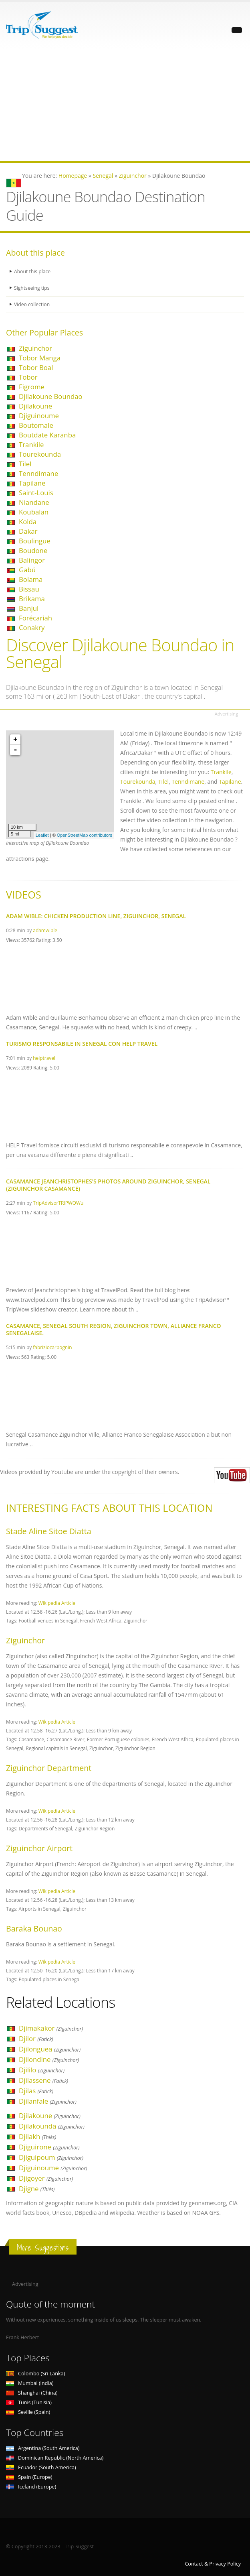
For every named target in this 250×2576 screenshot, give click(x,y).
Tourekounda (40, 454)
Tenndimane (38, 473)
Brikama (32, 598)
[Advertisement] (125, 105)
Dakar (28, 531)
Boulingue (34, 540)
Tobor (28, 377)
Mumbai (29, 2383)
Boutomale (36, 425)
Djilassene (43, 2080)
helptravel (44, 1058)
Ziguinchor (35, 348)
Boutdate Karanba (47, 434)
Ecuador (41, 2467)
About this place (33, 271)
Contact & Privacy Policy (213, 2563)
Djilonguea (50, 2048)
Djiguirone (49, 2146)
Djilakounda (52, 2126)
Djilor (36, 2038)
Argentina (43, 2448)
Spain (29, 2477)
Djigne (36, 2188)
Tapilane (32, 483)
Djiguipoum (51, 2157)
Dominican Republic (54, 2457)
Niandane (34, 502)
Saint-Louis (36, 492)
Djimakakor (51, 2028)
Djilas (36, 2090)
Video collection (32, 304)
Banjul (28, 608)
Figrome (31, 386)
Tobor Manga (39, 357)
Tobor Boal (36, 367)
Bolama (30, 579)
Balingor (32, 560)
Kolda (27, 521)
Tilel (25, 463)
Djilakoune (35, 406)
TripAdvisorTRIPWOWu (58, 1203)
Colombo (35, 2373)
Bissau (29, 589)
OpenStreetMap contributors (84, 835)
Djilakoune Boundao (51, 396)
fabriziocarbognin (52, 1347)
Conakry (31, 627)
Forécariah (35, 617)
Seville (28, 2412)
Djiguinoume (39, 415)
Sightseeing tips (32, 288)
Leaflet (42, 835)
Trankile (31, 444)
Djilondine (49, 2059)
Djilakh (37, 2136)
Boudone (33, 550)
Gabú (27, 569)
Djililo (42, 2069)
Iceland (31, 2486)
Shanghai (31, 2392)
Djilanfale (48, 2101)
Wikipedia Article (56, 1603)
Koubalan (33, 511)
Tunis (29, 2402)
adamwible (45, 930)
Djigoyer (46, 2178)
